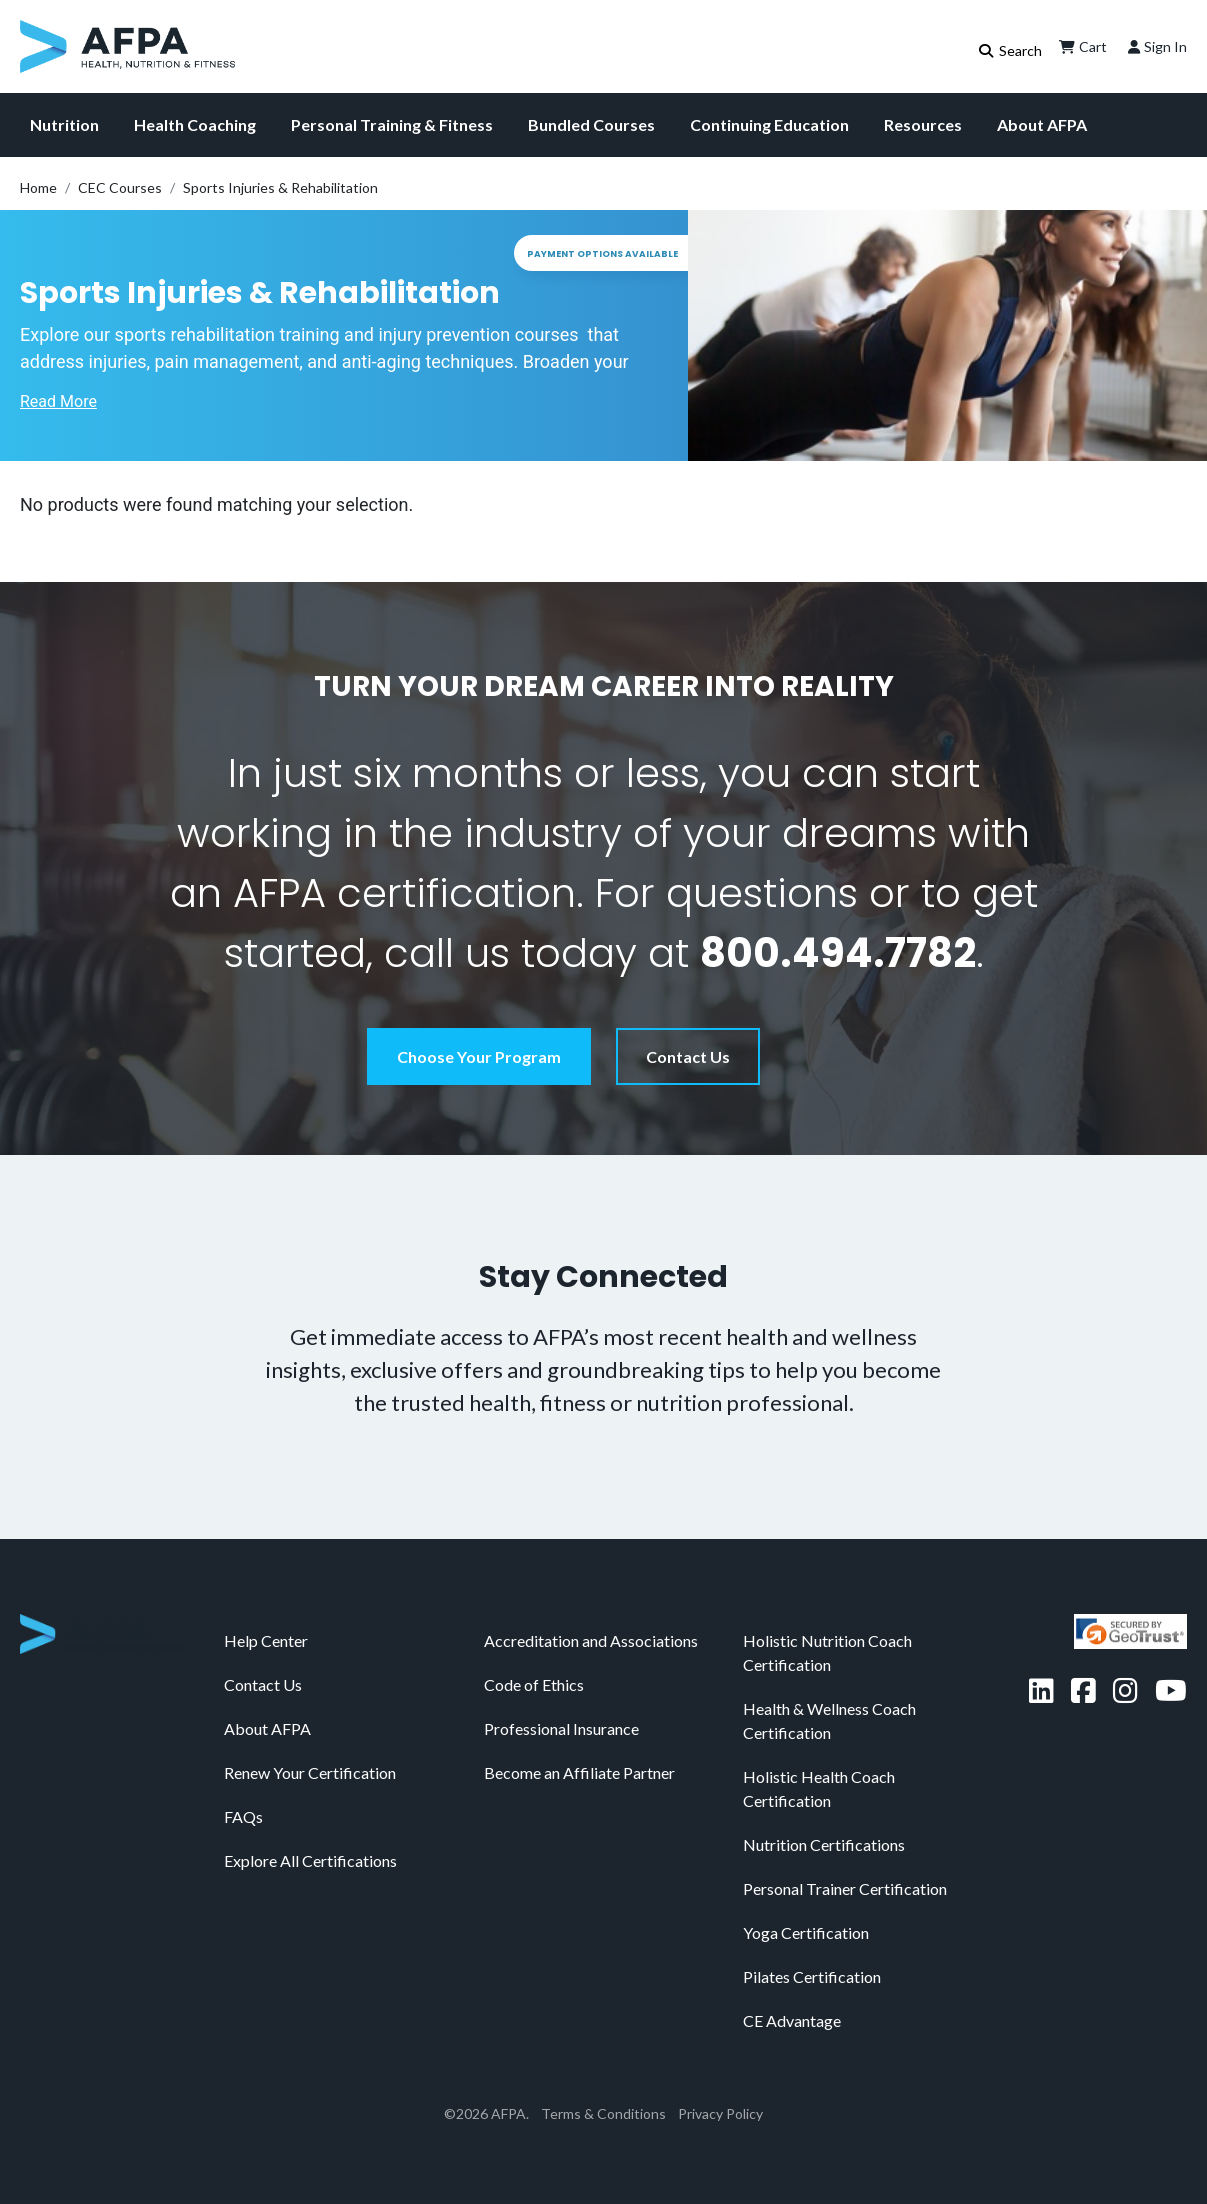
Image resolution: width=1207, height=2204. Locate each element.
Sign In (1155, 47)
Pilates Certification (812, 1976)
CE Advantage (792, 2020)
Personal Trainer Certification (845, 1888)
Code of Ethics (534, 1684)
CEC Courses (120, 187)
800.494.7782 (838, 953)
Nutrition (64, 124)
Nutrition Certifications (824, 1844)
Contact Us (688, 1056)
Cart (1081, 47)
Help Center (266, 1640)
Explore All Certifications (310, 1860)
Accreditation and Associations (591, 1640)
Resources (923, 124)
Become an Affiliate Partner (579, 1772)
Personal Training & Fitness (392, 124)
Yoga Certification (806, 1932)
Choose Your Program (479, 1056)
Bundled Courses (591, 124)
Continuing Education (769, 124)
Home (38, 187)
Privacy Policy (720, 2113)
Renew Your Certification (310, 1772)
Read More (58, 401)
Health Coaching (195, 124)
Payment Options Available (602, 254)
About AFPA (1042, 124)
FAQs (243, 1816)
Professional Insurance (561, 1728)
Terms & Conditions (603, 2113)
